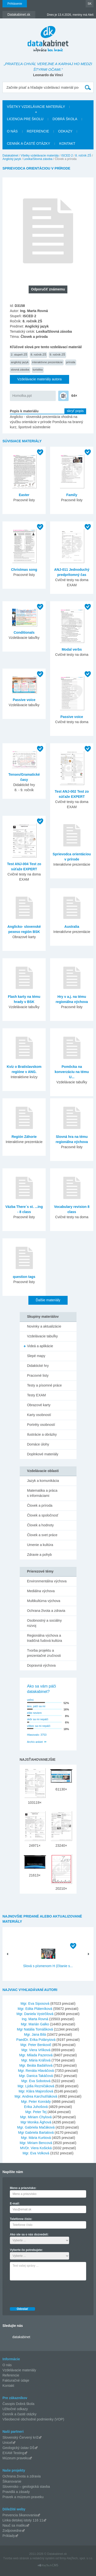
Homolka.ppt (22, 396)
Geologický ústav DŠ (18, 2448)
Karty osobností (39, 1415)
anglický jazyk (20, 362)
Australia (71, 927)
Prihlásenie (14, 3)
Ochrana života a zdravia (46, 1611)
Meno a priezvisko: (23, 2188)
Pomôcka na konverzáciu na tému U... (72, 1072)
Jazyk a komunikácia (43, 1481)
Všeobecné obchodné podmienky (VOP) (33, 2419)
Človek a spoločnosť (42, 1515)
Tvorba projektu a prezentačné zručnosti (44, 1653)
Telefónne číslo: (21, 2219)
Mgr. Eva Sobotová (35, 2081)
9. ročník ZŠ (57, 354)
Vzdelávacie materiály (19, 2370)
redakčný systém (43, 2558)
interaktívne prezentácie (47, 362)
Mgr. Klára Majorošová (36, 2091)
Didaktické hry (38, 1366)
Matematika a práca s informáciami (42, 1493)
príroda (70, 362)
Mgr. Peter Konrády (36, 2102)
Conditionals (24, 632)
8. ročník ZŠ (83, 155)
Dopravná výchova (41, 1665)
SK (90, 3)
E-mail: (15, 2203)
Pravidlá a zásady (16, 2492)
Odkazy (65, 131)
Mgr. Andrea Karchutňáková (36, 2096)
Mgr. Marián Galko (35, 2024)
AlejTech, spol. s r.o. (80, 2558)
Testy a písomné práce (44, 1385)
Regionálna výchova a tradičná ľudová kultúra (44, 1638)
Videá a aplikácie (40, 1346)
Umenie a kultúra (40, 1545)
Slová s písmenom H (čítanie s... (48, 1966)
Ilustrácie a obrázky (42, 1434)
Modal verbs (72, 649)
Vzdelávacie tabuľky (42, 1336)
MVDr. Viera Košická (36, 2148)
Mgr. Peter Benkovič (35, 2045)
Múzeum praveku (15, 2458)
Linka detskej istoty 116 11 (22, 2520)
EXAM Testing (13, 2453)
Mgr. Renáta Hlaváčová (36, 2071)
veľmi (30, 1699)
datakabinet (21, 2337)
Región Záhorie (24, 1137)
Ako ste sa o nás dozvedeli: (29, 2234)
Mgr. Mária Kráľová (35, 2060)
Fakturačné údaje (15, 2380)
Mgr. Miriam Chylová (36, 2117)
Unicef (7, 2443)
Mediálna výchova (41, 1591)
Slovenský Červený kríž (20, 2437)
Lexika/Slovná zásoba (37, 159)
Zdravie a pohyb (39, 1555)
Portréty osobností (41, 1425)
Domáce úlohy (38, 1444)
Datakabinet (10, 155)
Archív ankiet (35, 1741)
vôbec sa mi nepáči (38, 1725)
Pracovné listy (38, 1375)
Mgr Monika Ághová (35, 2122)
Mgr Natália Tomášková (35, 2029)
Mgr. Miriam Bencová (36, 2143)
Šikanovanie (11, 2481)
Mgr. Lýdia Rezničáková (36, 2086)
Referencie (38, 131)
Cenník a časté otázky (28, 143)
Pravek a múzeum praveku (23, 2497)
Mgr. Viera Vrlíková (36, 2050)
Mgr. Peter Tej (35, 2112)
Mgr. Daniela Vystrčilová (35, 2014)
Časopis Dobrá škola (18, 2404)
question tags (24, 1277)
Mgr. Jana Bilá (35, 2034)
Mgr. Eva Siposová (34, 2003)
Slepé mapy (36, 1356)
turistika (38, 369)
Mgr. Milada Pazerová (36, 2055)
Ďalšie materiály (48, 1300)
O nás (12, 131)
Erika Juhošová (36, 2107)
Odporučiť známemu (48, 289)
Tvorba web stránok (16, 2558)
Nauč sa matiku (14, 2525)
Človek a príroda (40, 1505)
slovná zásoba (20, 369)
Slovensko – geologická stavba (26, 2487)
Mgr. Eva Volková (35, 2153)
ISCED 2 (67, 155)
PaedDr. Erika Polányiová (36, 2040)
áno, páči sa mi (36, 1706)
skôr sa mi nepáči (37, 1719)
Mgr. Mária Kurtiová (36, 2138)
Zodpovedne (12, 2531)
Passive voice (24, 700)
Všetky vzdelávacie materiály (36, 107)
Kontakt (67, 143)
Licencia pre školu (25, 119)
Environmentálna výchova (47, 1581)
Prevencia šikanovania (19, 2515)
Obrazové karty (39, 1405)
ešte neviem (34, 1712)
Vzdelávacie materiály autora (39, 379)
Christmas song (24, 570)
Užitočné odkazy (15, 2409)
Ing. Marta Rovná (35, 2019)
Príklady (8, 2536)
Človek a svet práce (42, 1535)
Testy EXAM (36, 1395)
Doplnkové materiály (42, 1454)
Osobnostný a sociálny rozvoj (44, 1623)
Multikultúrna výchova (43, 1601)
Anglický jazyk (11, 159)
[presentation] (47, 2292)
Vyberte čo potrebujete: (26, 2250)
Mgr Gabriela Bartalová (36, 2132)
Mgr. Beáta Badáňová (36, 2065)
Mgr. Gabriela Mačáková (36, 2127)
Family (71, 495)
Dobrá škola (65, 119)
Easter (24, 495)
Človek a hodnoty (40, 1525)
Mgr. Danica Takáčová (36, 2076)
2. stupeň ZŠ (19, 354)
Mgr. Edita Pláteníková (35, 2009)
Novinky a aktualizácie (44, 1326)
